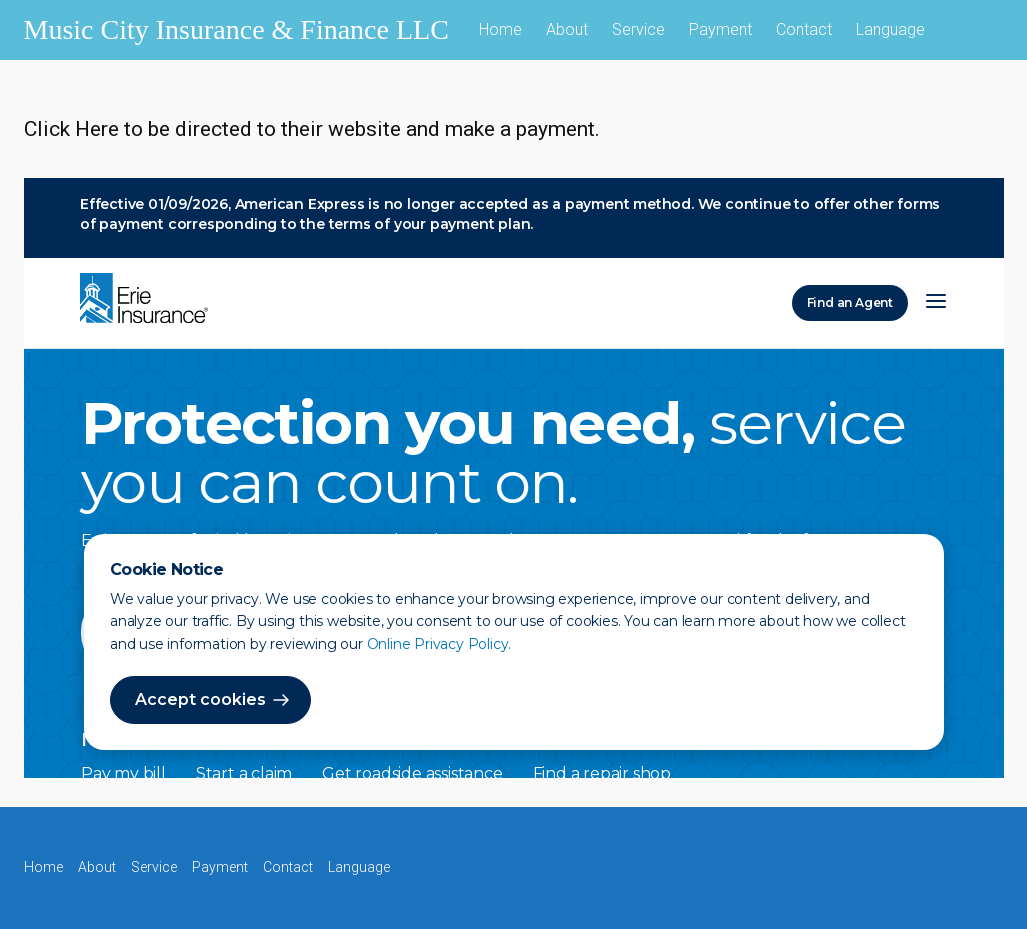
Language (890, 29)
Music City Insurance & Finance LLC (236, 29)
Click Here (71, 129)
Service (638, 29)
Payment (720, 29)
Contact (804, 29)
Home (500, 29)
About (567, 29)
